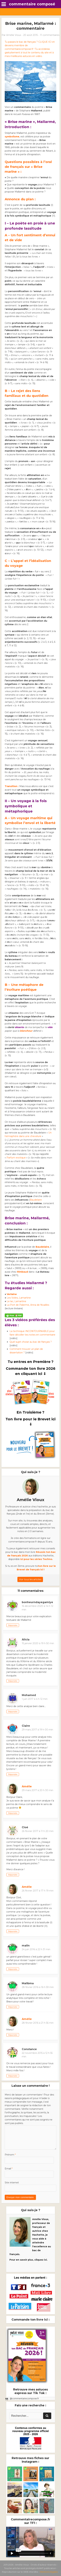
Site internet (12, 2182)
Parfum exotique (16, 1157)
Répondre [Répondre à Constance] (12, 2076)
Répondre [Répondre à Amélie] (12, 1813)
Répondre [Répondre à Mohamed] (12, 1711)
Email (9, 2168)
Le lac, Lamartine (16, 1301)
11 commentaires (49, 35)
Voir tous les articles (30, 1579)
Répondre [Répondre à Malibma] (12, 2007)
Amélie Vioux (13, 35)
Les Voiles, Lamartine (19, 1297)
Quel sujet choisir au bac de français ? (31, 1341)
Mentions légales (49, 2571)
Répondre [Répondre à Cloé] (12, 1874)
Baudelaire (36, 1199)
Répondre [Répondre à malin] (12, 1969)
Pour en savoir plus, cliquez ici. (28, 2259)
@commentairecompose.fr (24, 2398)
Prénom (10, 2154)
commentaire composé (32, 4)
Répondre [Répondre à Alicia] (12, 1681)
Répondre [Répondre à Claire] (12, 1774)
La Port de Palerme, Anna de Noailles (28, 1304)
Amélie (27, 1786)
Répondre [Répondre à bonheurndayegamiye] (12, 1625)
